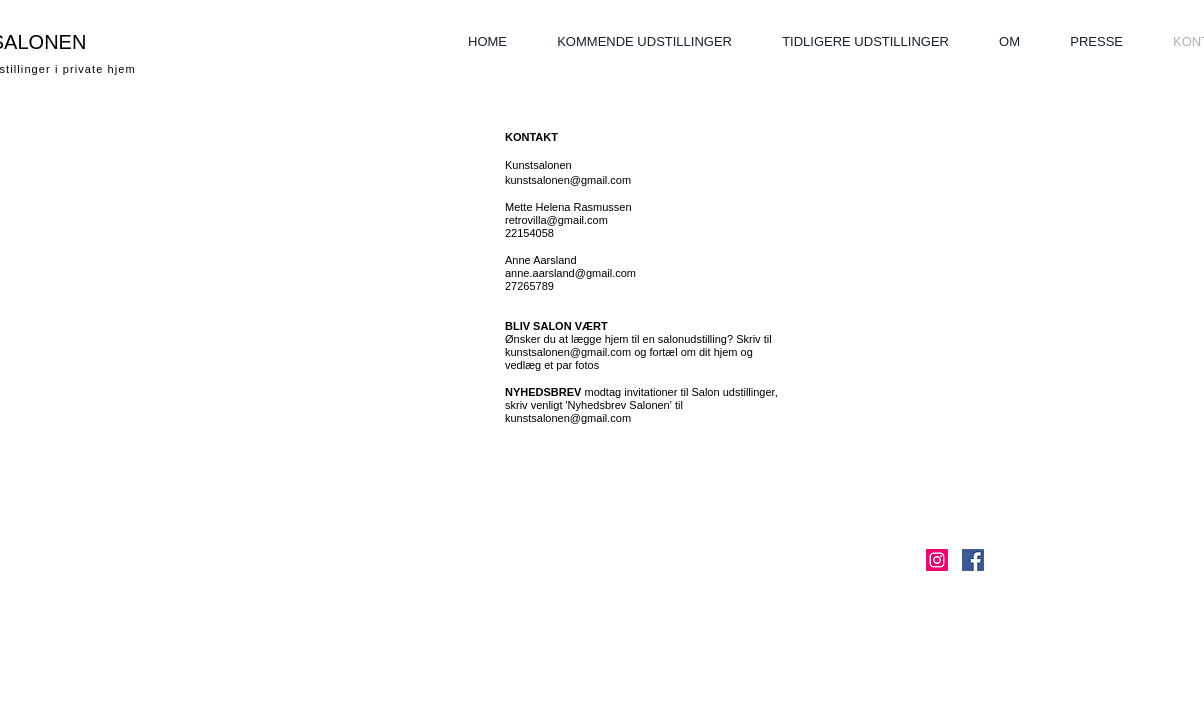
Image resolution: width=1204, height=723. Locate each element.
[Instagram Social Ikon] (937, 560)
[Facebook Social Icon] (973, 560)
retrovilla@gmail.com (556, 220)
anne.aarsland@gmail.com (570, 273)
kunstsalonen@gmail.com (568, 180)
